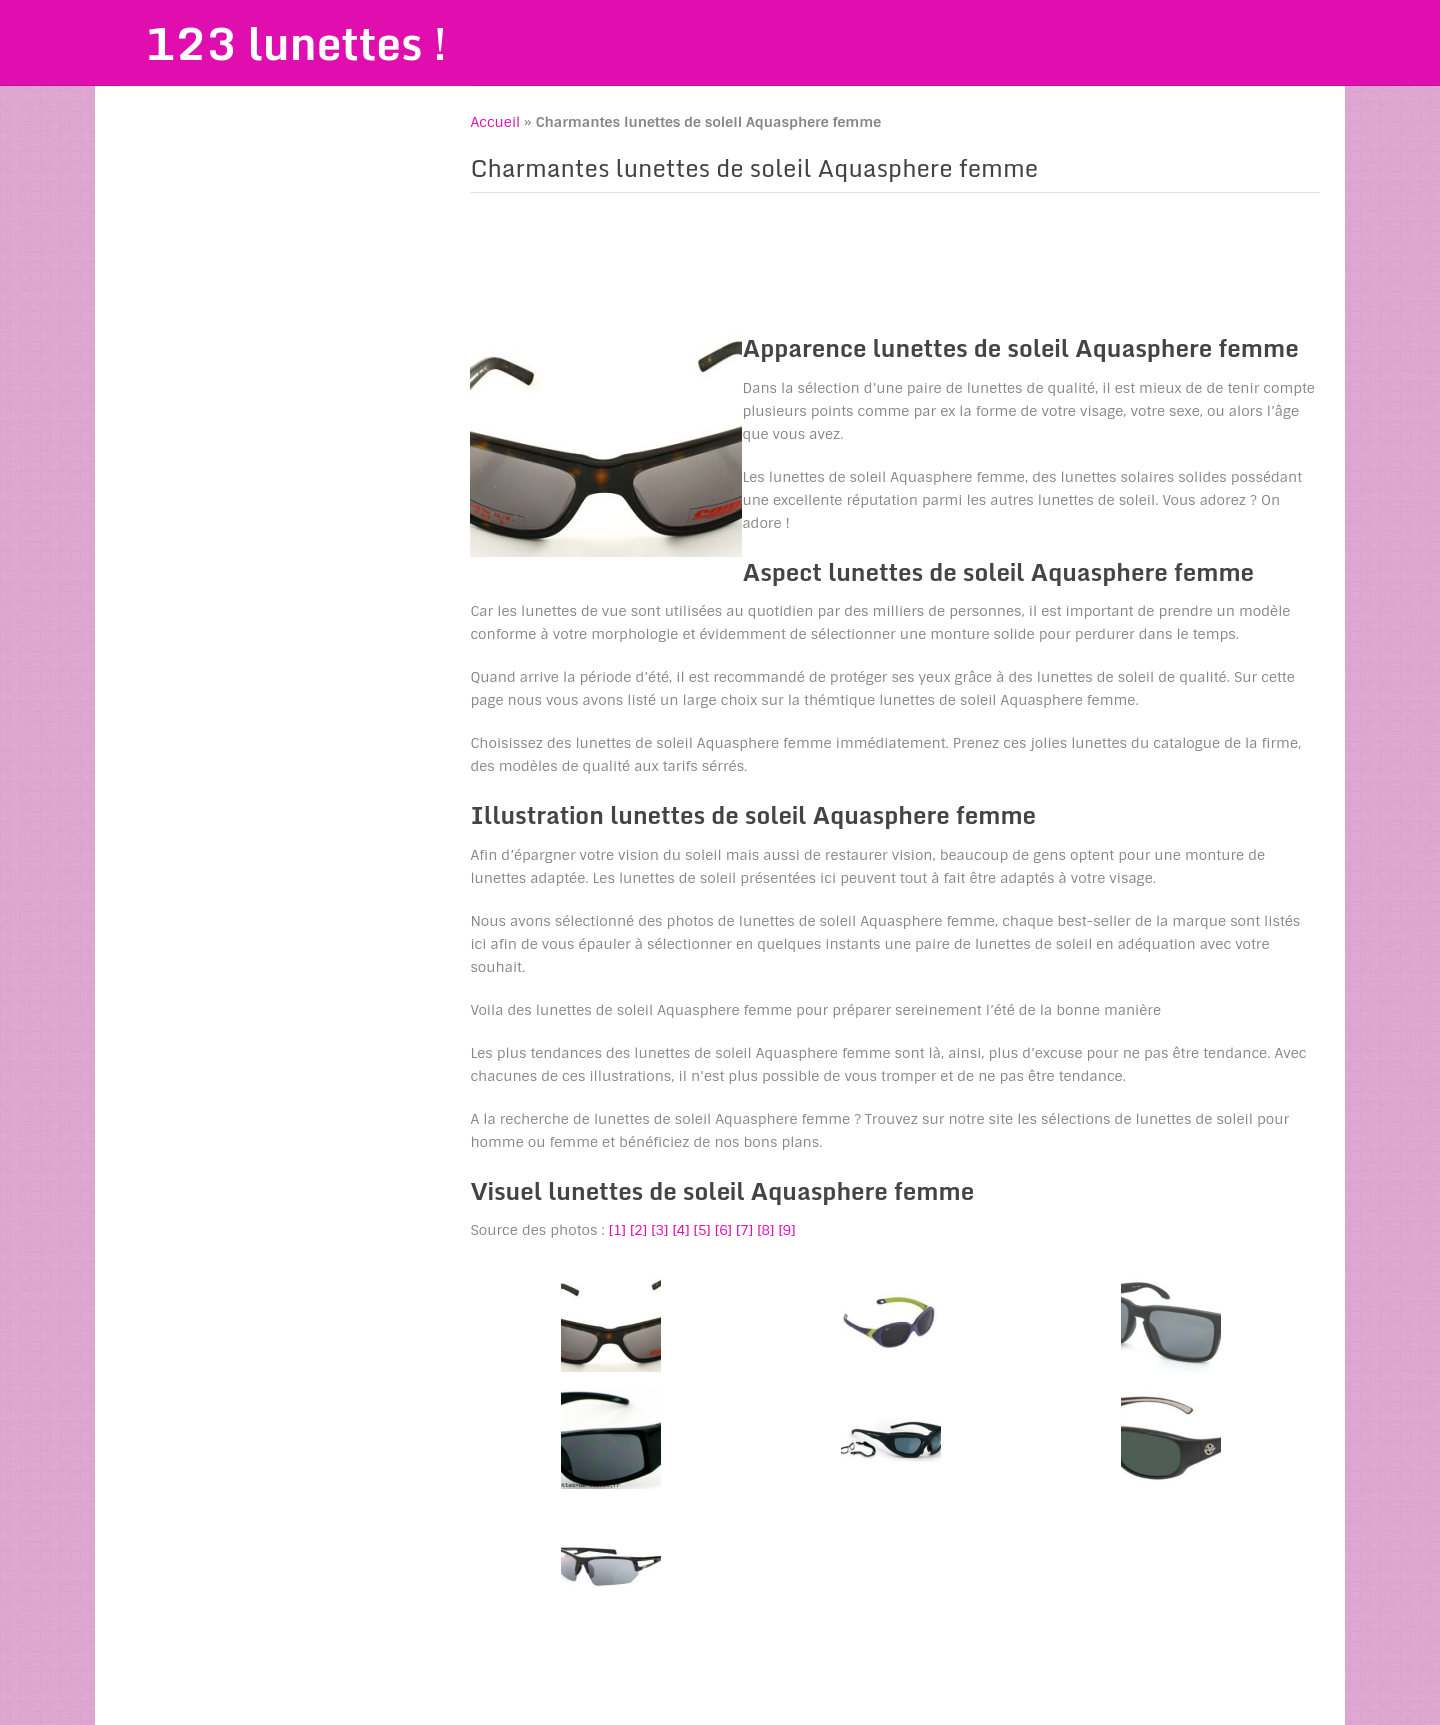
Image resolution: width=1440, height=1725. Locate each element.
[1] (617, 1230)
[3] (659, 1230)
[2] (638, 1230)
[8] (765, 1230)
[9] (786, 1230)
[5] (702, 1230)
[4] (680, 1230)
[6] (723, 1230)
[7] (744, 1230)
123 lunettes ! (296, 43)
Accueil (495, 122)
